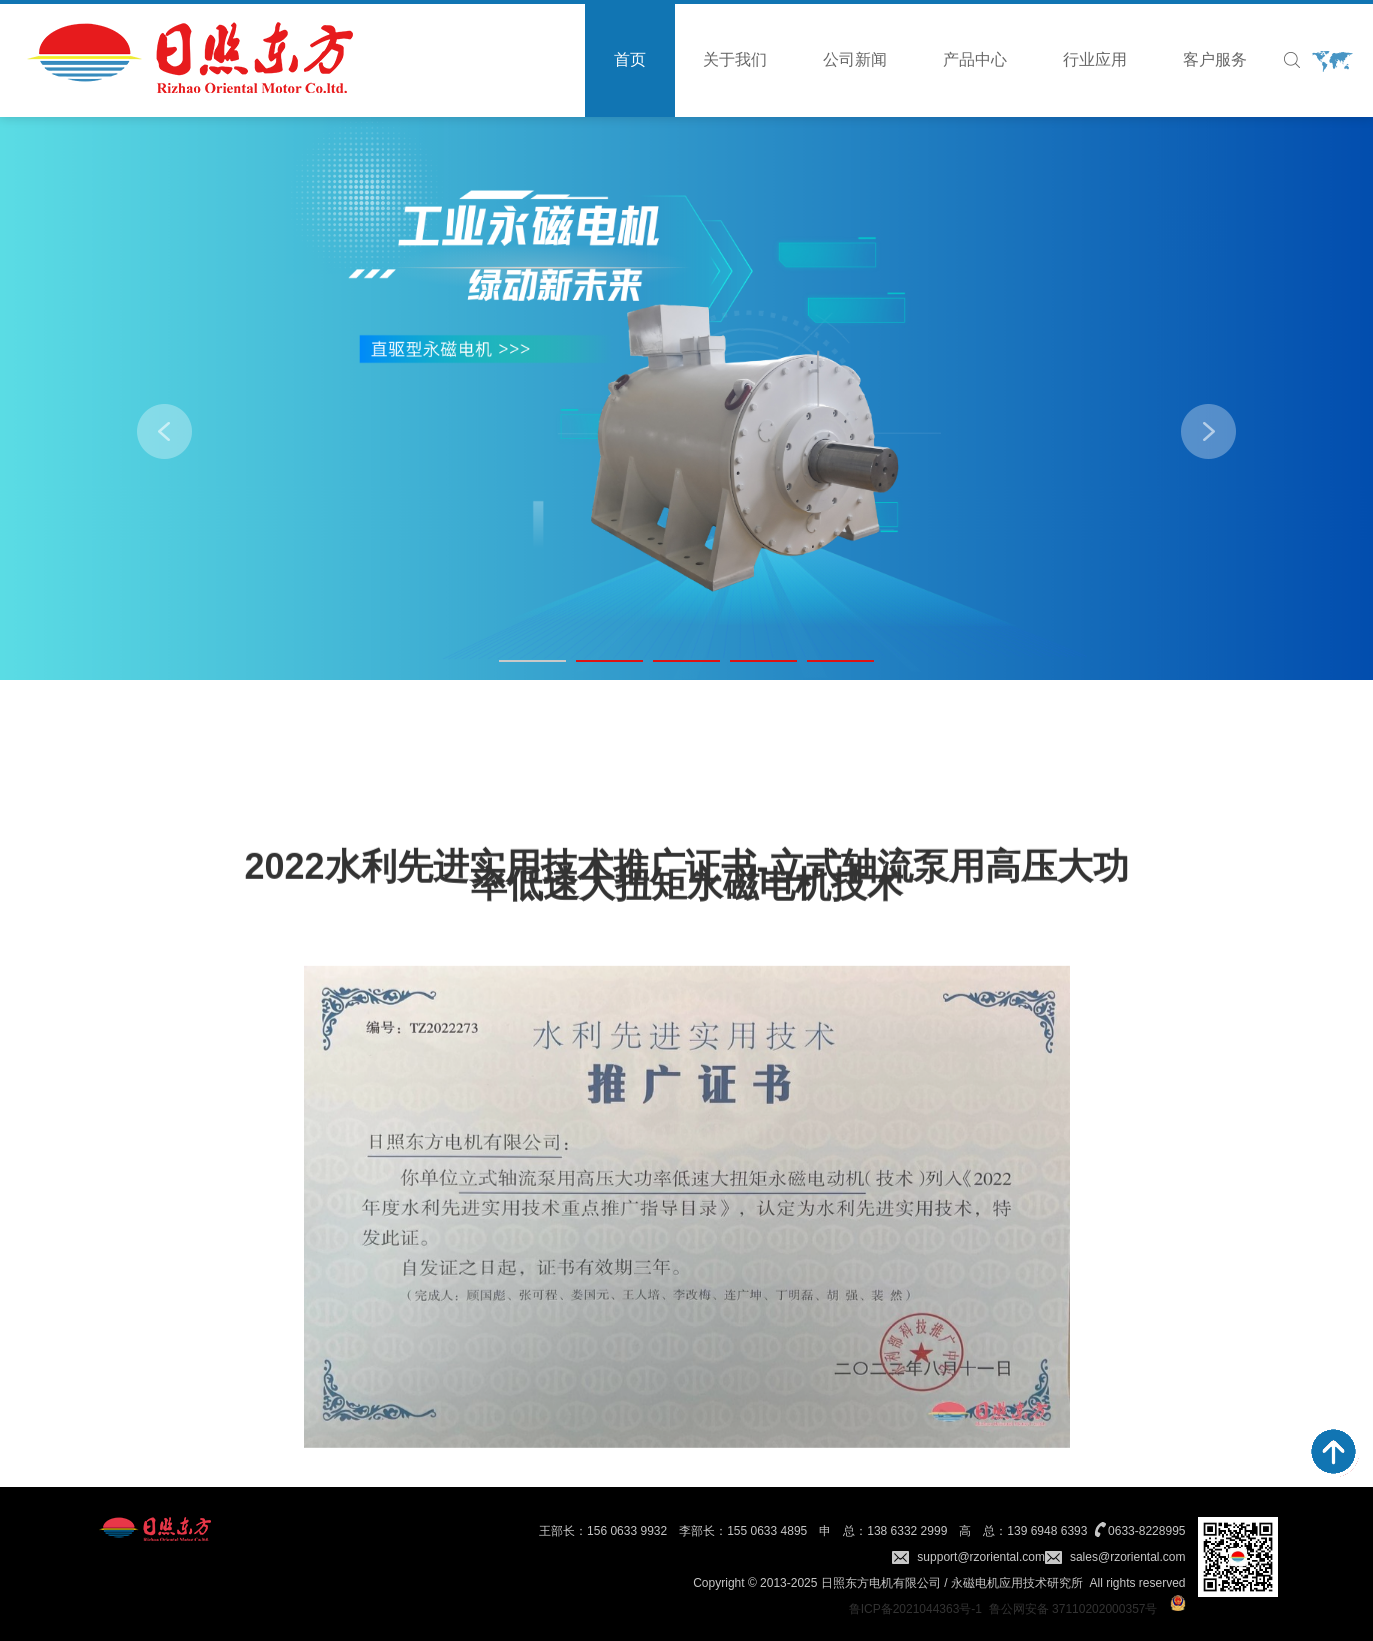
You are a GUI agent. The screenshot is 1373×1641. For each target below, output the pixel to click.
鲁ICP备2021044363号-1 (915, 1609)
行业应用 (1095, 59)
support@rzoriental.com (981, 1557)
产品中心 (975, 59)
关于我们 (735, 59)
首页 (630, 59)
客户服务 (1215, 59)
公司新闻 (855, 59)
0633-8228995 (1146, 1531)
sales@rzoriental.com (1128, 1557)
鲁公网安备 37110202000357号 (1073, 1609)
